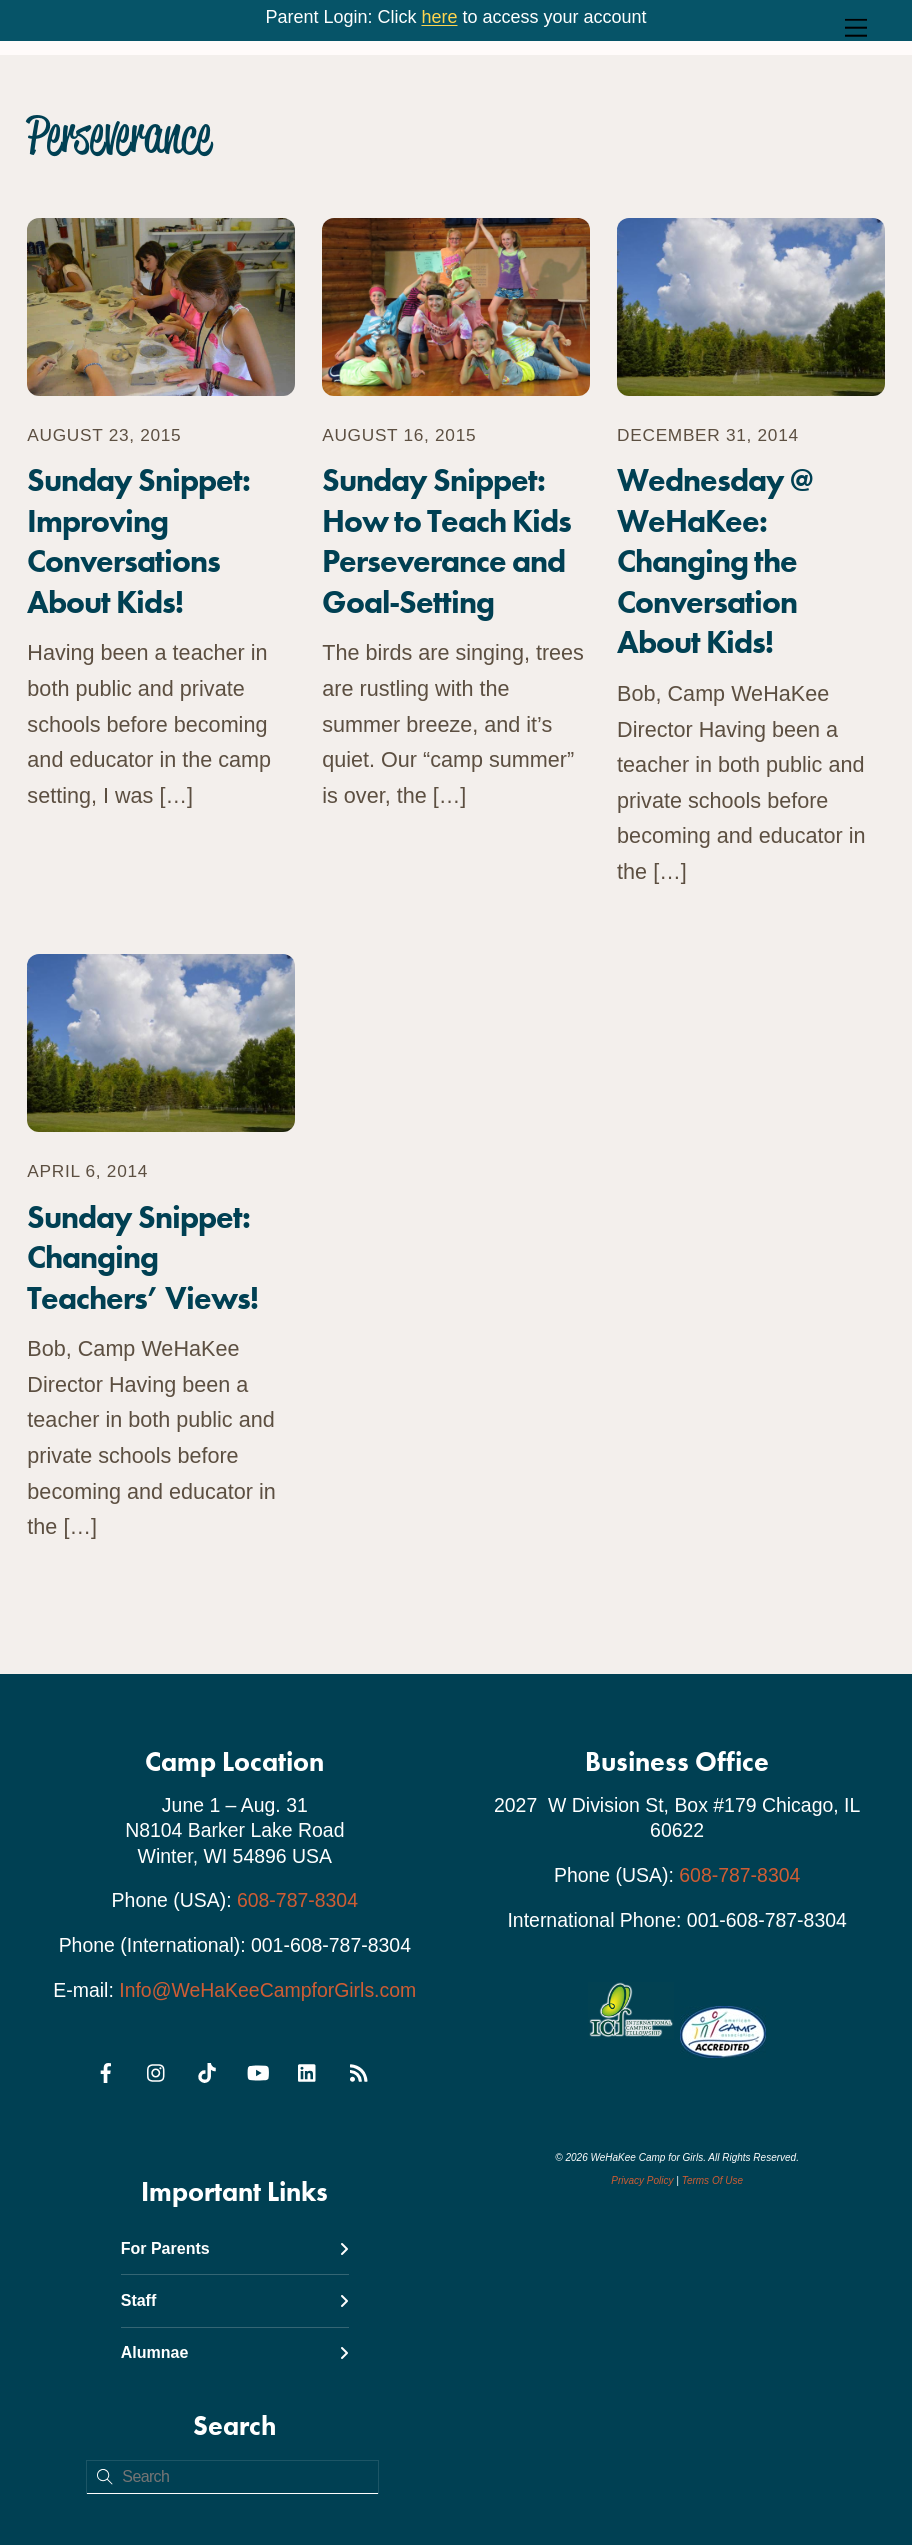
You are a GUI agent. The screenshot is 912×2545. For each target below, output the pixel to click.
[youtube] (258, 2070)
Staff (235, 2300)
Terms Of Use (712, 2180)
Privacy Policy (642, 2180)
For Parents (235, 2248)
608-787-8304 (297, 1900)
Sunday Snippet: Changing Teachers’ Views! (142, 1257)
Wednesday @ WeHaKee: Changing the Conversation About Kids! (714, 561)
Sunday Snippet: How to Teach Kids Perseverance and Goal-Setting (446, 541)
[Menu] (856, 27)
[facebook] (106, 2070)
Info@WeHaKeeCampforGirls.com (267, 1990)
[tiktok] (207, 2070)
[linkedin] (308, 2070)
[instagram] (157, 2070)
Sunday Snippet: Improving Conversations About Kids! (138, 541)
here (439, 17)
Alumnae (235, 2352)
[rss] (358, 2070)
